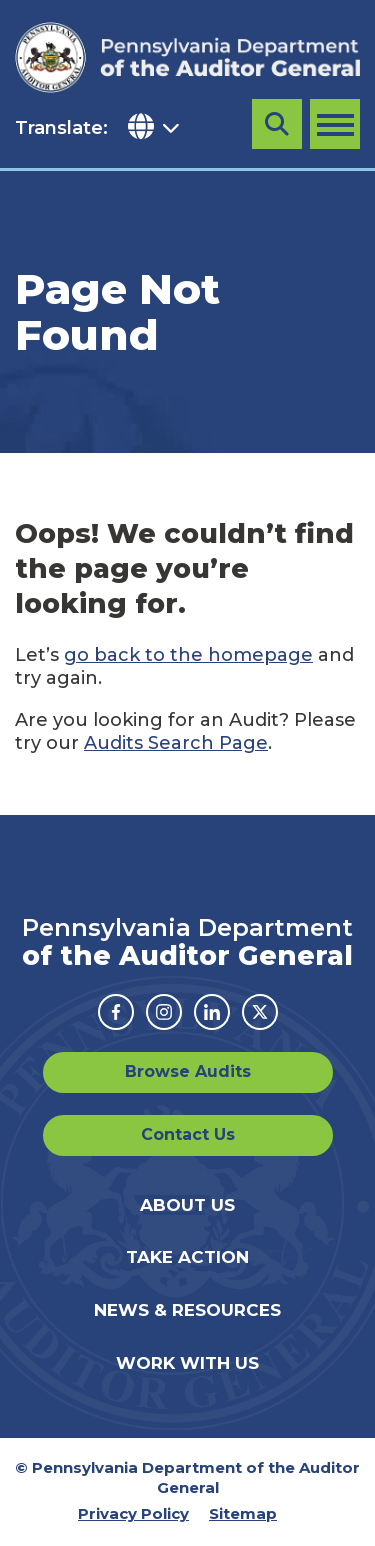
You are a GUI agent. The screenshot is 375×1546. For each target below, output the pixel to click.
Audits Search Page (176, 743)
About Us (187, 1205)
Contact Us (188, 1134)
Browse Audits (188, 1071)
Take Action (187, 1257)
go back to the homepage (188, 655)
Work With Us (187, 1363)
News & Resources (187, 1310)
